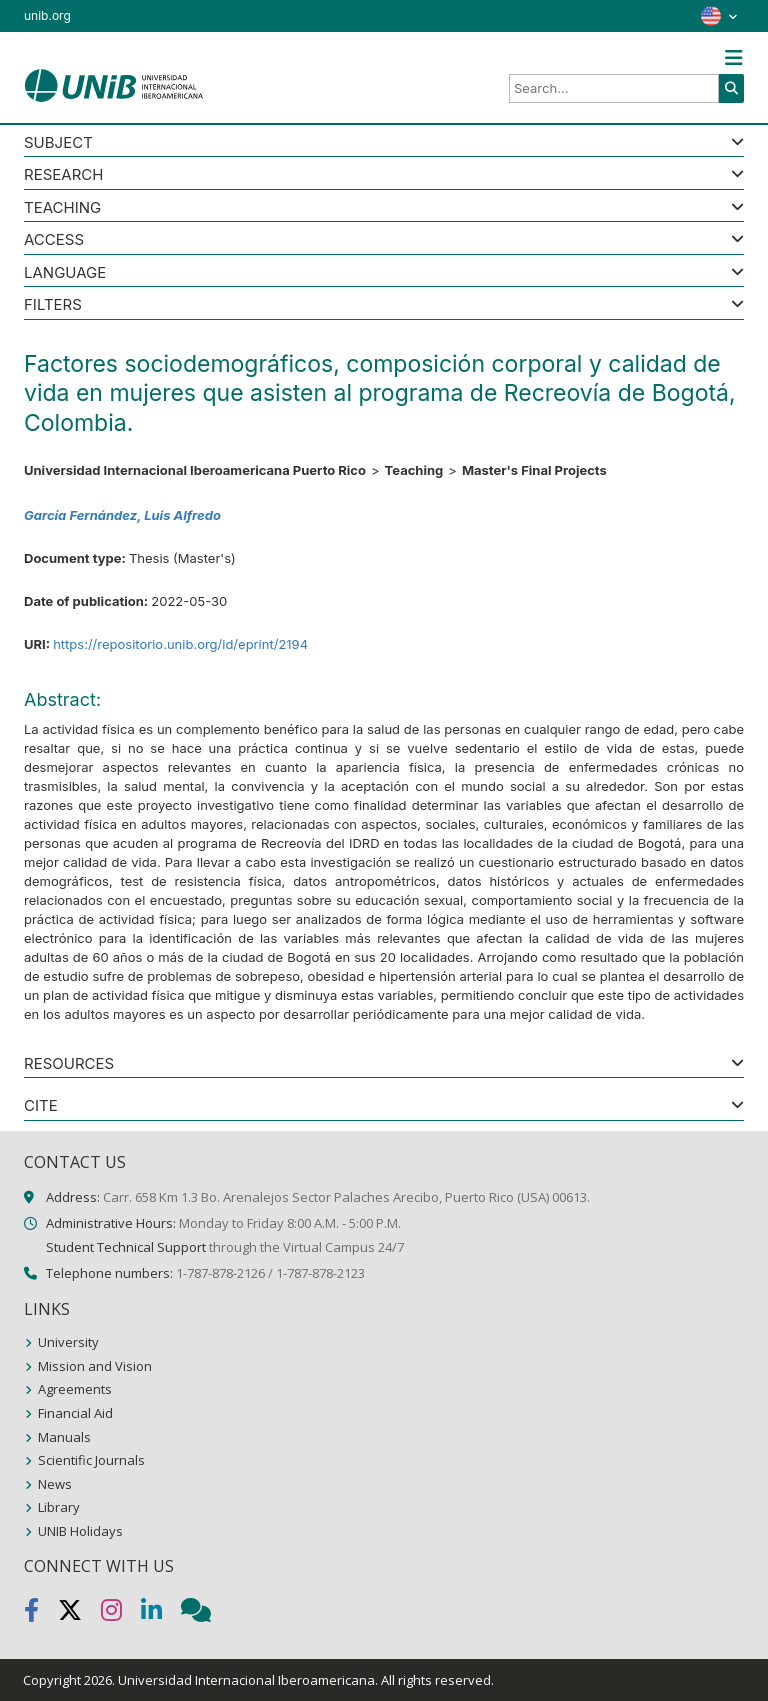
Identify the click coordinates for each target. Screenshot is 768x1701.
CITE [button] (41, 1106)
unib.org (47, 15)
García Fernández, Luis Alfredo (122, 515)
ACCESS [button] (54, 240)
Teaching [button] (62, 208)
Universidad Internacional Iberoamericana (246, 1680)
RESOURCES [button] (69, 1064)
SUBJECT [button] (58, 143)
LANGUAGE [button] (65, 273)
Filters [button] (53, 305)
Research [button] (63, 175)
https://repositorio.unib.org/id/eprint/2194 (180, 644)
